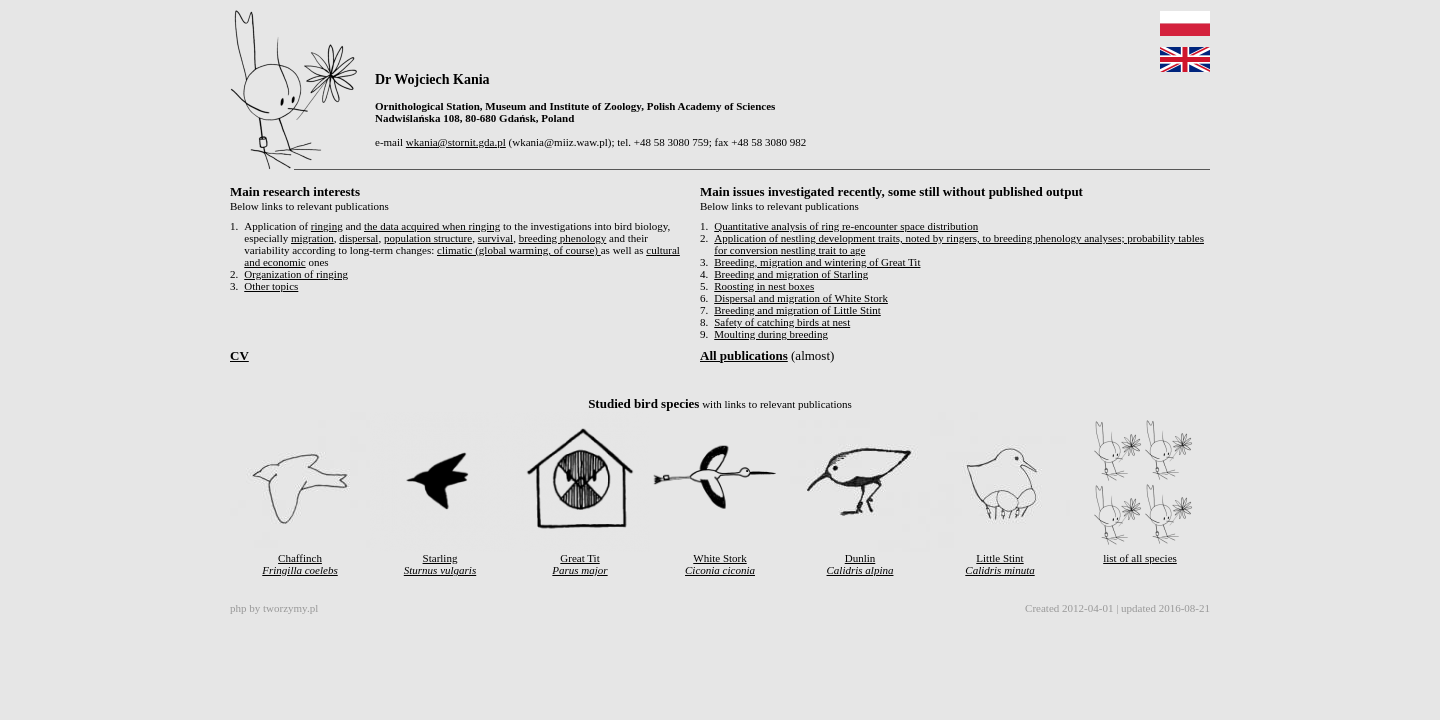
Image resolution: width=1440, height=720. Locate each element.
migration (312, 238)
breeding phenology (563, 238)
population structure (428, 238)
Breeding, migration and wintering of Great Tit (817, 262)
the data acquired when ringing (432, 226)
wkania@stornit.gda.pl (456, 142)
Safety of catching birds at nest (782, 322)
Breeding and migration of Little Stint (797, 310)
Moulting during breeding (771, 334)
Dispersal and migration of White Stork (801, 298)
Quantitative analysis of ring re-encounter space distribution (846, 226)
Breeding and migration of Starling (791, 274)
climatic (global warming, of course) (519, 250)
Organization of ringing (296, 274)
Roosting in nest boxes (764, 286)
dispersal (358, 238)
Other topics (271, 286)
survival (495, 238)
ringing (327, 226)
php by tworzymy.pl (274, 608)
